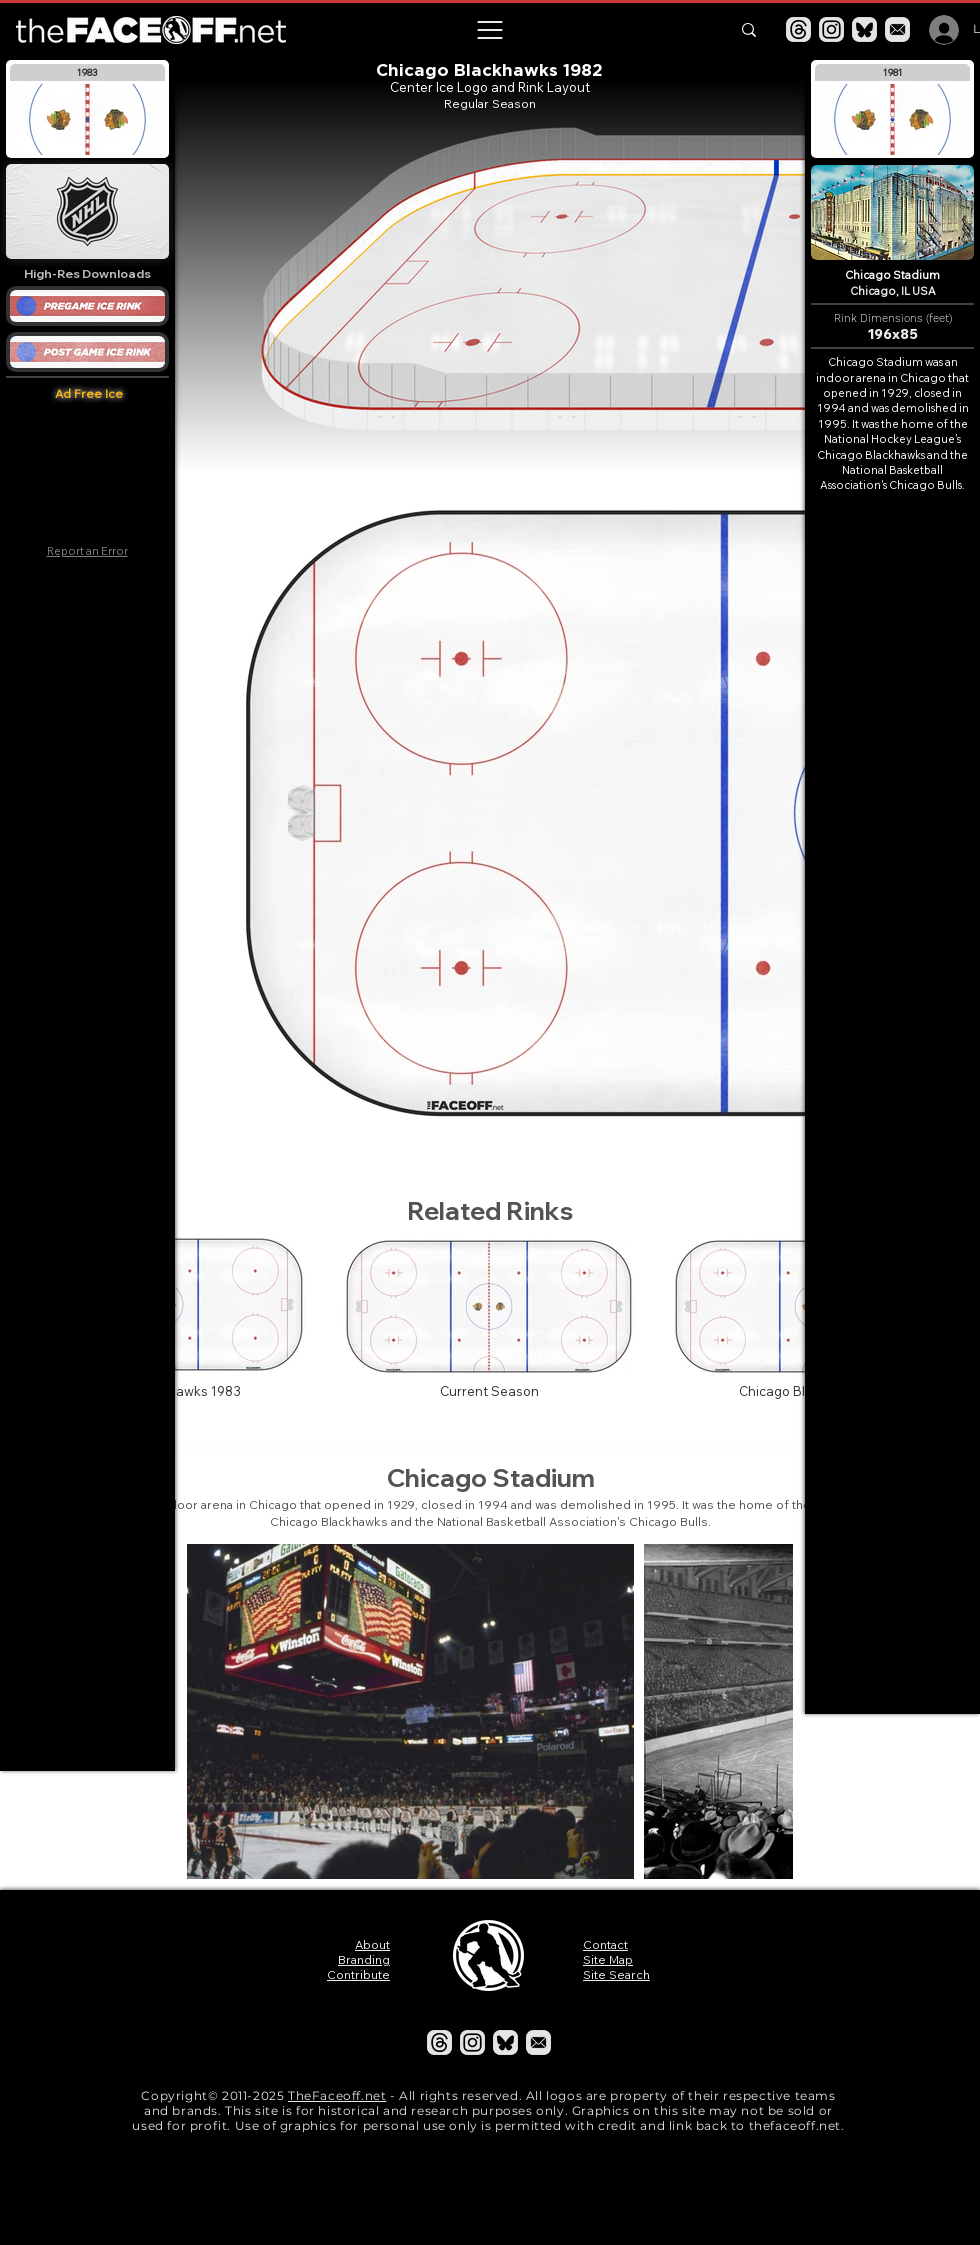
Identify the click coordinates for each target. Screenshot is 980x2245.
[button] (489, 30)
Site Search (616, 1974)
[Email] (897, 29)
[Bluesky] (864, 29)
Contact (605, 1944)
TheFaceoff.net (337, 2095)
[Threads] (798, 29)
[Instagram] (831, 29)
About (372, 1944)
